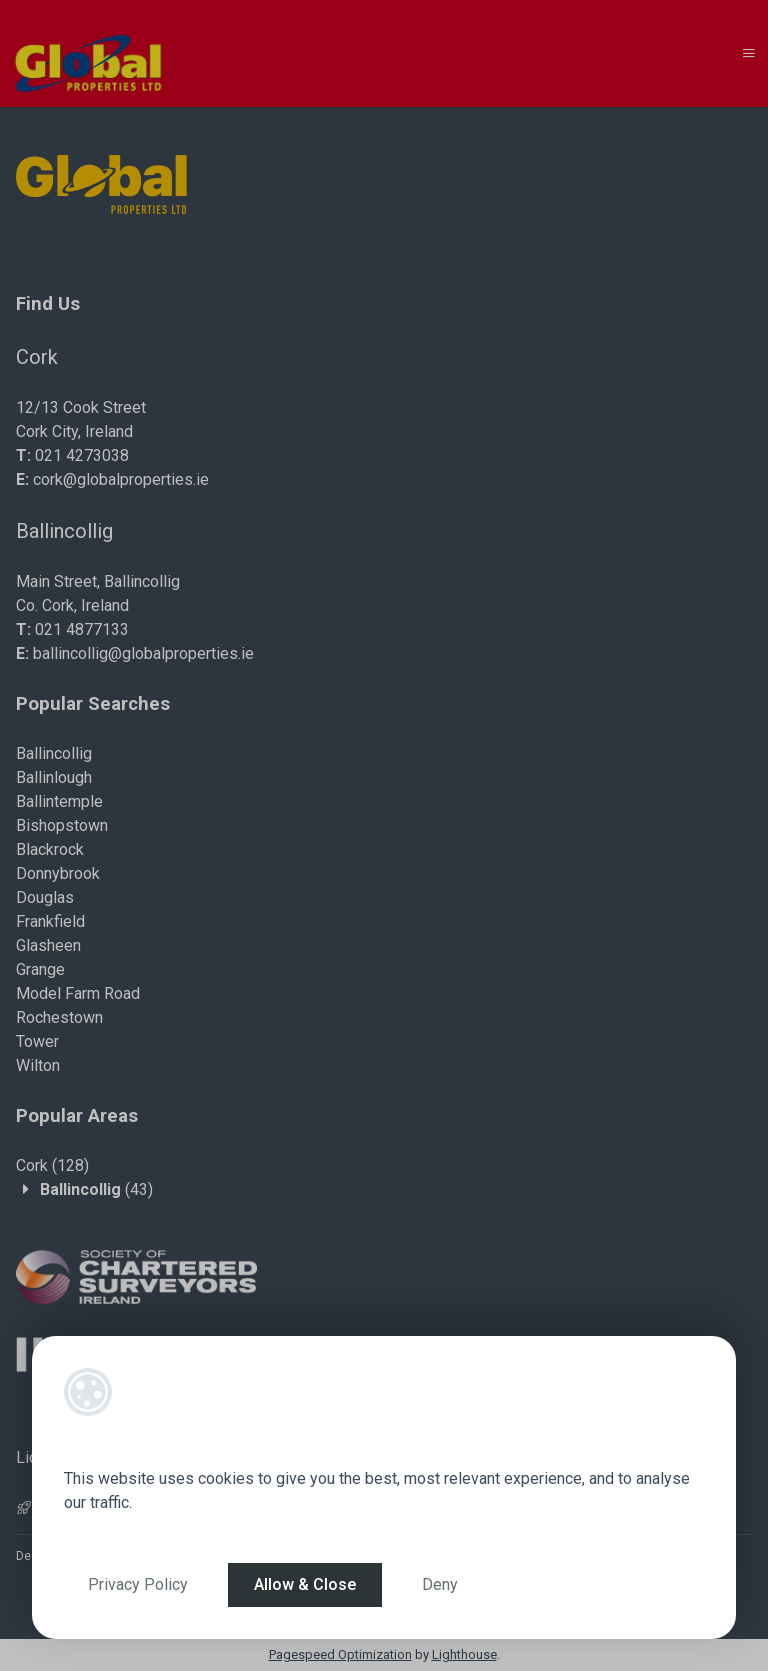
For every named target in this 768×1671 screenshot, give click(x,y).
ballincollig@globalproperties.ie (143, 653)
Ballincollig (54, 753)
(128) (52, 1165)
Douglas (45, 897)
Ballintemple (59, 801)
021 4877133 (82, 629)
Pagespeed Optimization (340, 1654)
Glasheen (48, 945)
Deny (440, 1584)
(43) (96, 1189)
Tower (37, 1041)
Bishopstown (62, 825)
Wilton (38, 1065)
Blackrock (50, 849)
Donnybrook (58, 873)
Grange (40, 969)
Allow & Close (305, 1584)
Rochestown (59, 1017)
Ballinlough (54, 777)
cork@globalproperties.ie (121, 479)
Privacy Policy (138, 1584)
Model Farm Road (78, 993)
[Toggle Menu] (749, 53)
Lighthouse (464, 1654)
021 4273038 (82, 455)
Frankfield (50, 921)
